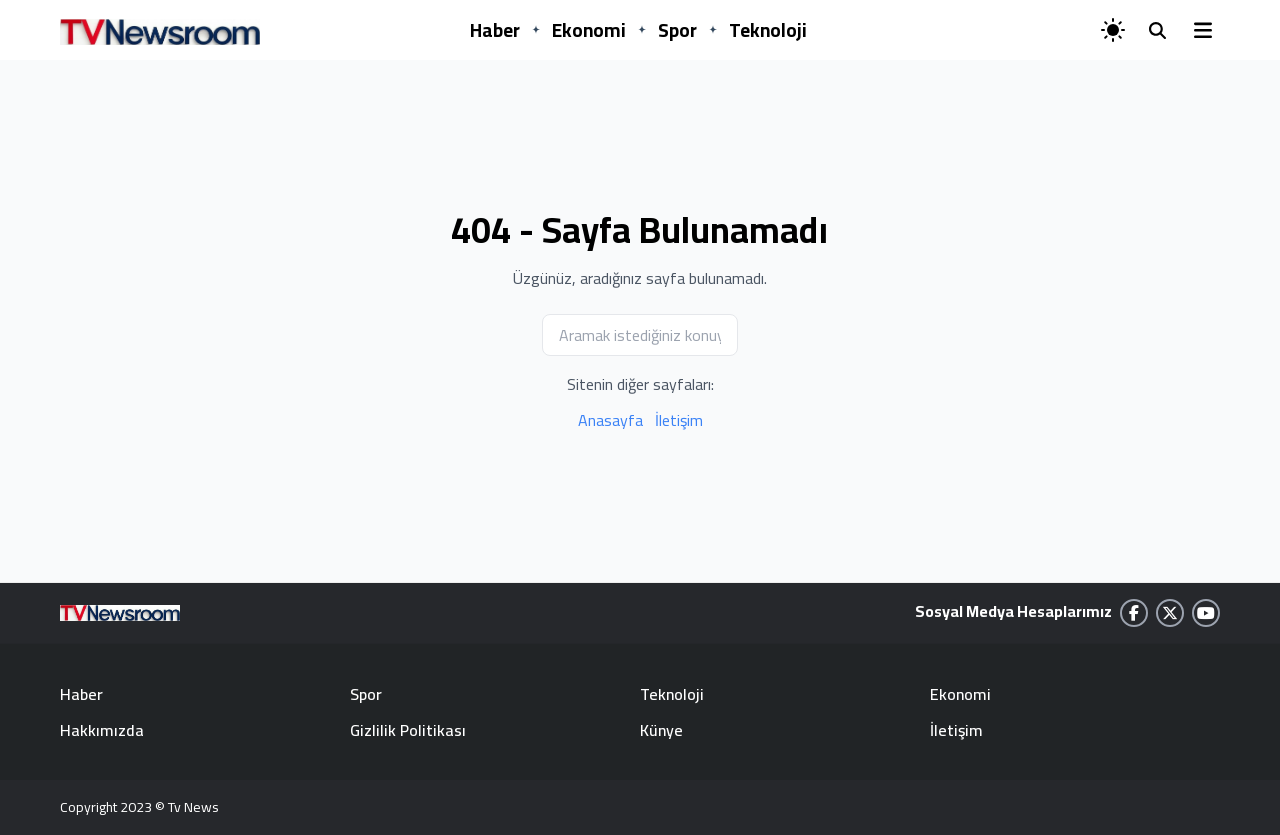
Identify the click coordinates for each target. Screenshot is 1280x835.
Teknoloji (768, 30)
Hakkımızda (102, 730)
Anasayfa (610, 420)
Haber (495, 30)
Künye (661, 730)
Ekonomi (589, 30)
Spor (677, 30)
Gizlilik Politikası (408, 730)
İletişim (679, 420)
